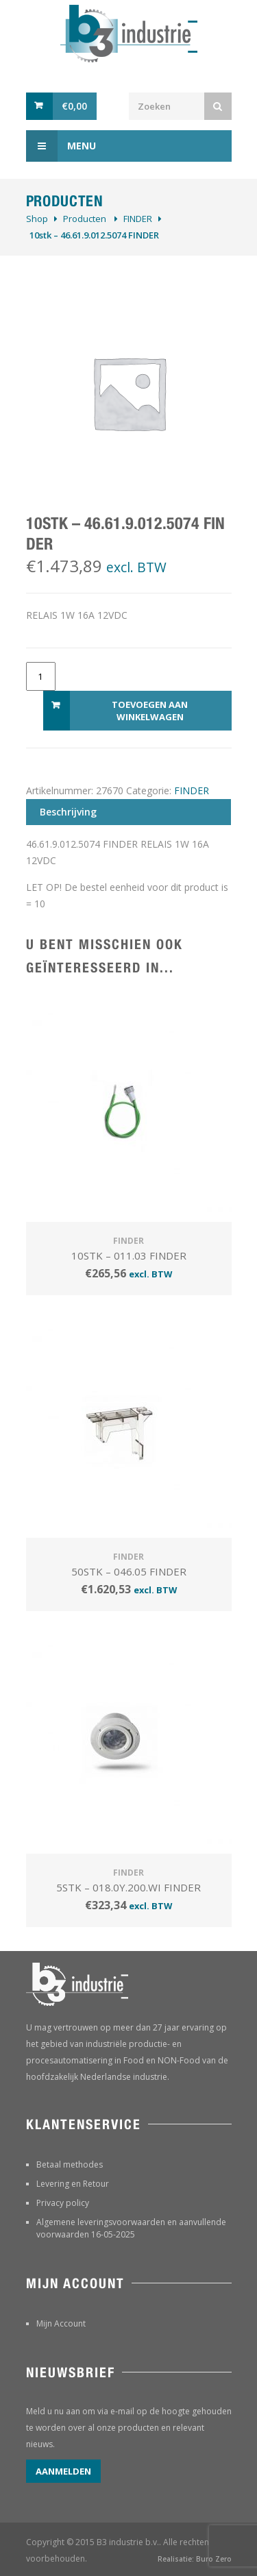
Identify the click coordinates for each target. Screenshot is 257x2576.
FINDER (137, 218)
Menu (61, 146)
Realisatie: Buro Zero (195, 2559)
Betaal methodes (69, 2164)
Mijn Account (61, 2323)
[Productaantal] (41, 676)
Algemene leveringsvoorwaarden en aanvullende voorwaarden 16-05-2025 (131, 2228)
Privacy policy (62, 2203)
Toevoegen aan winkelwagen (150, 710)
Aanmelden (63, 2471)
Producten (84, 218)
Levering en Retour (72, 2183)
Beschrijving (68, 811)
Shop (37, 218)
